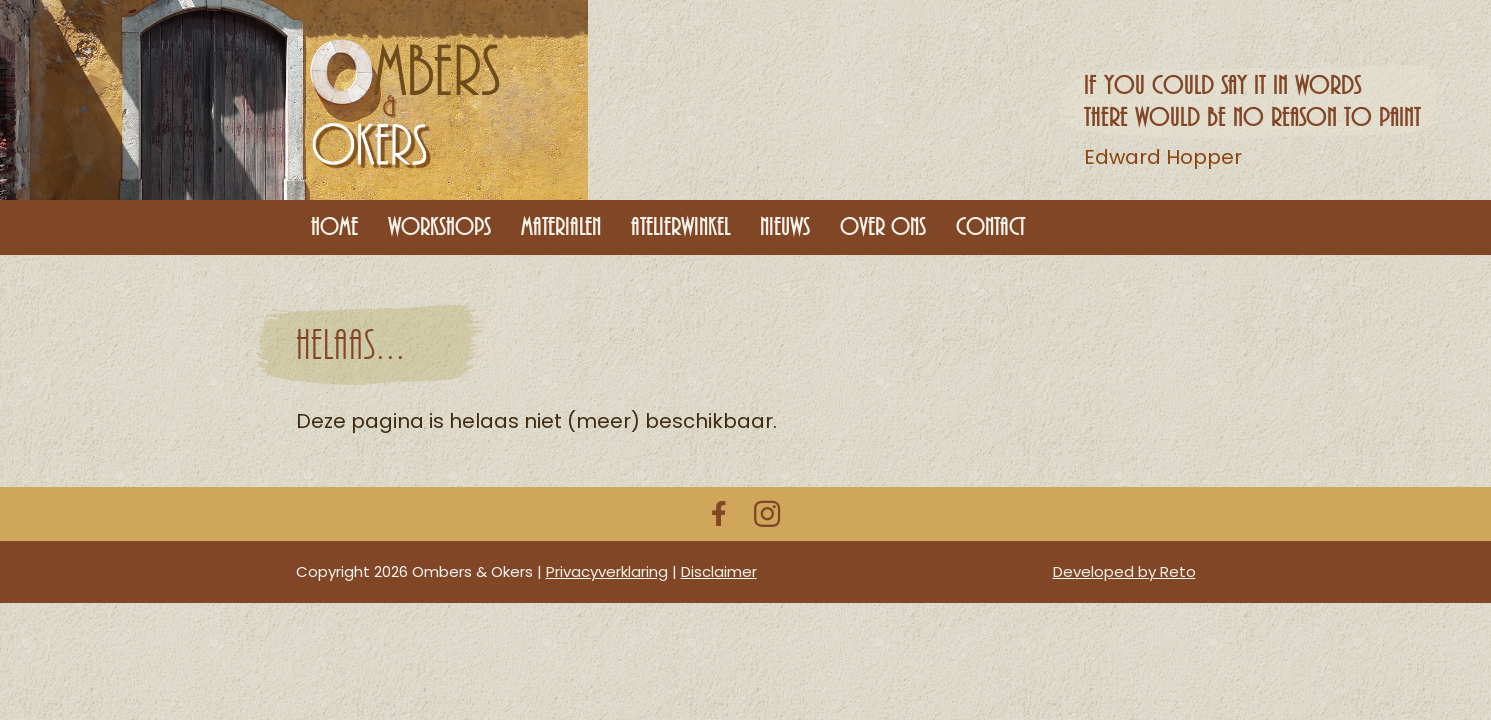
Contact (990, 227)
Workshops (439, 227)
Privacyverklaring (607, 571)
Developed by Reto (1124, 571)
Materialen (561, 227)
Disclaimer (719, 571)
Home (334, 227)
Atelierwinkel (680, 227)
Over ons (883, 227)
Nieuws (785, 227)
